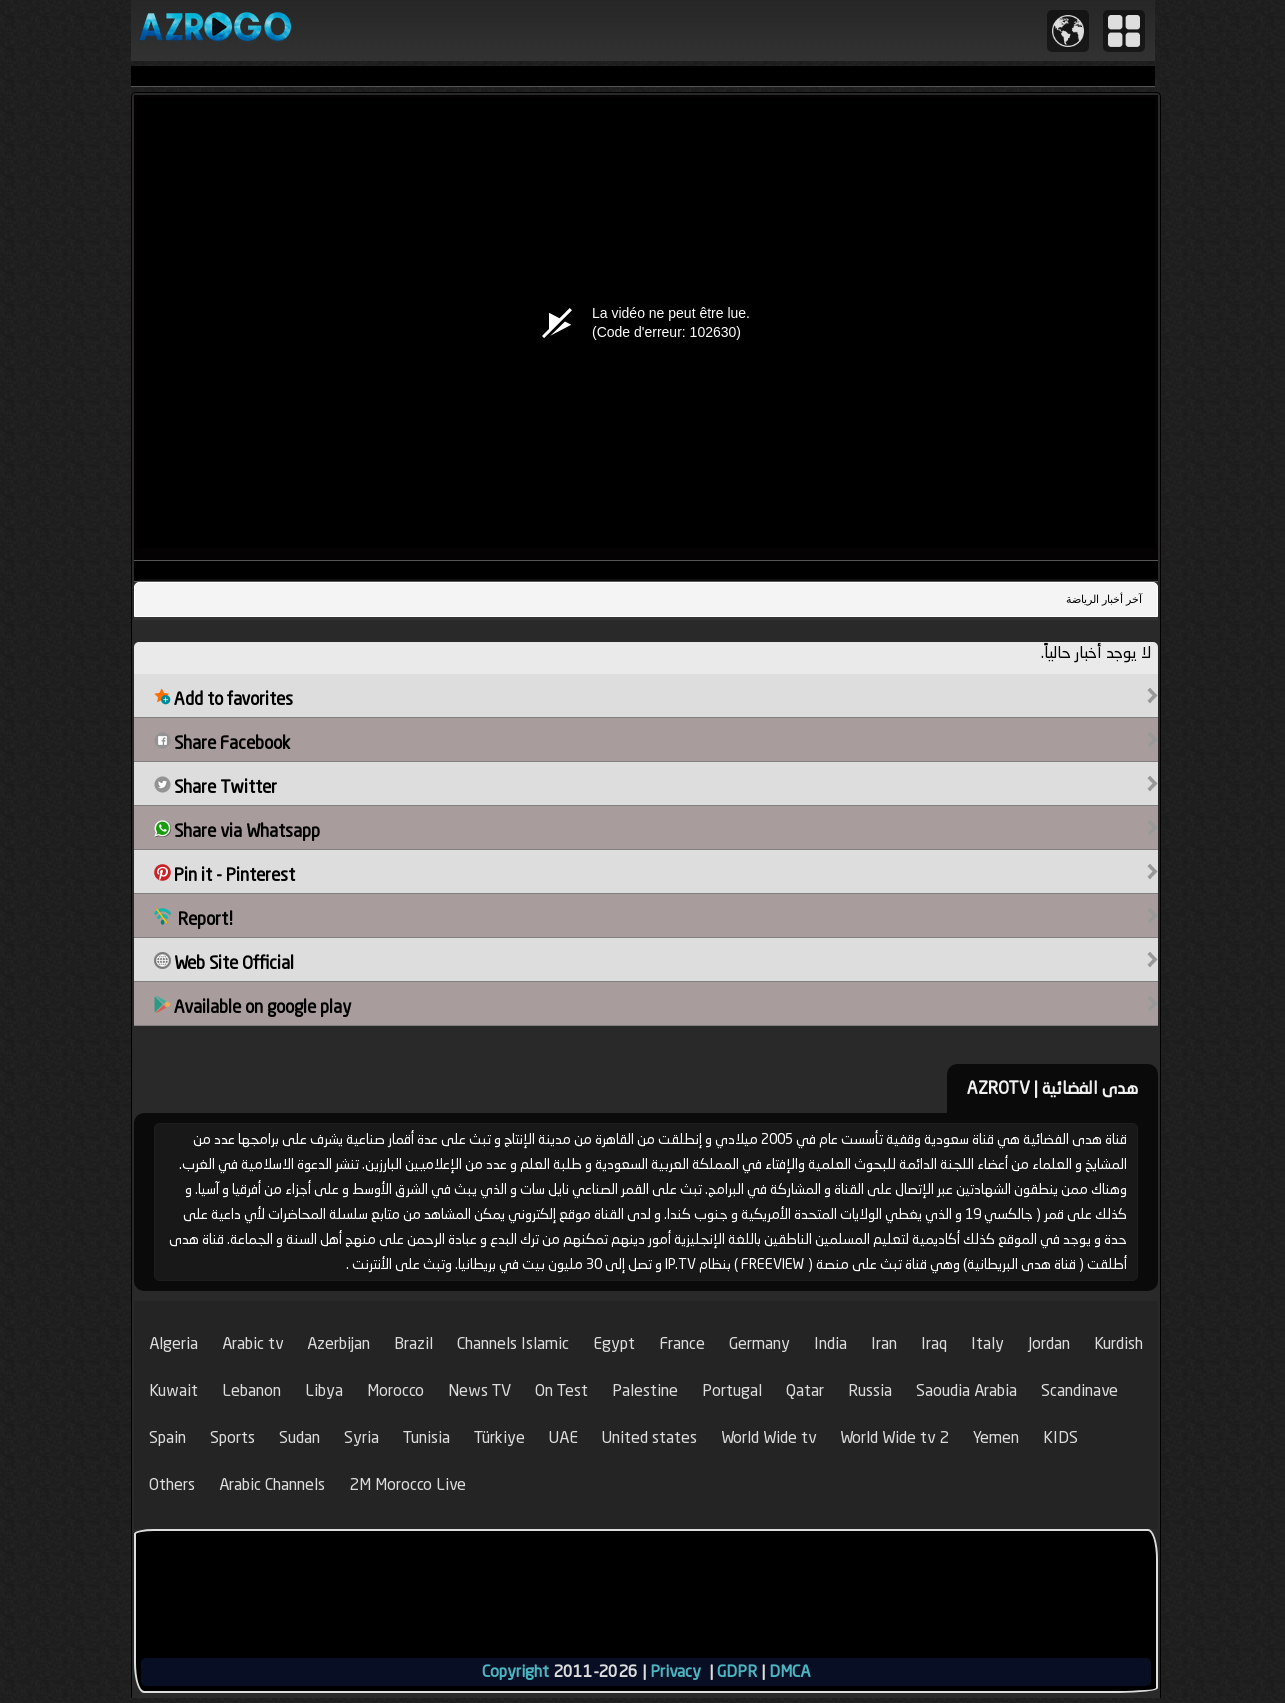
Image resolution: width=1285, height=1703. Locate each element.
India (830, 1343)
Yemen (996, 1437)
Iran (884, 1343)
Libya (324, 1390)
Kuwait (173, 1390)
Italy (987, 1343)
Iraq (934, 1343)
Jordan (1049, 1343)
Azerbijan (338, 1343)
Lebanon (251, 1390)
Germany (759, 1343)
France (682, 1343)
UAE (563, 1437)
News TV (479, 1390)
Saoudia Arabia (966, 1390)
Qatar (805, 1390)
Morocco (395, 1390)
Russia (870, 1390)
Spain (167, 1437)
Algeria (173, 1343)
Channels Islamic (513, 1343)
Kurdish (1118, 1343)
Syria (361, 1437)
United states (649, 1437)
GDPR (737, 1671)
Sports (232, 1437)
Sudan (299, 1437)
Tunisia (426, 1437)
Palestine (645, 1390)
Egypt (614, 1343)
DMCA (789, 1671)
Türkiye (499, 1437)
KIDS (1060, 1437)
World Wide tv (768, 1437)
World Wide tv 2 (894, 1437)
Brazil (413, 1343)
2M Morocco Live (407, 1484)
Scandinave (1079, 1390)
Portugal (732, 1390)
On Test (561, 1390)
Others (172, 1484)
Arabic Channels (272, 1484)
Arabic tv (252, 1343)
